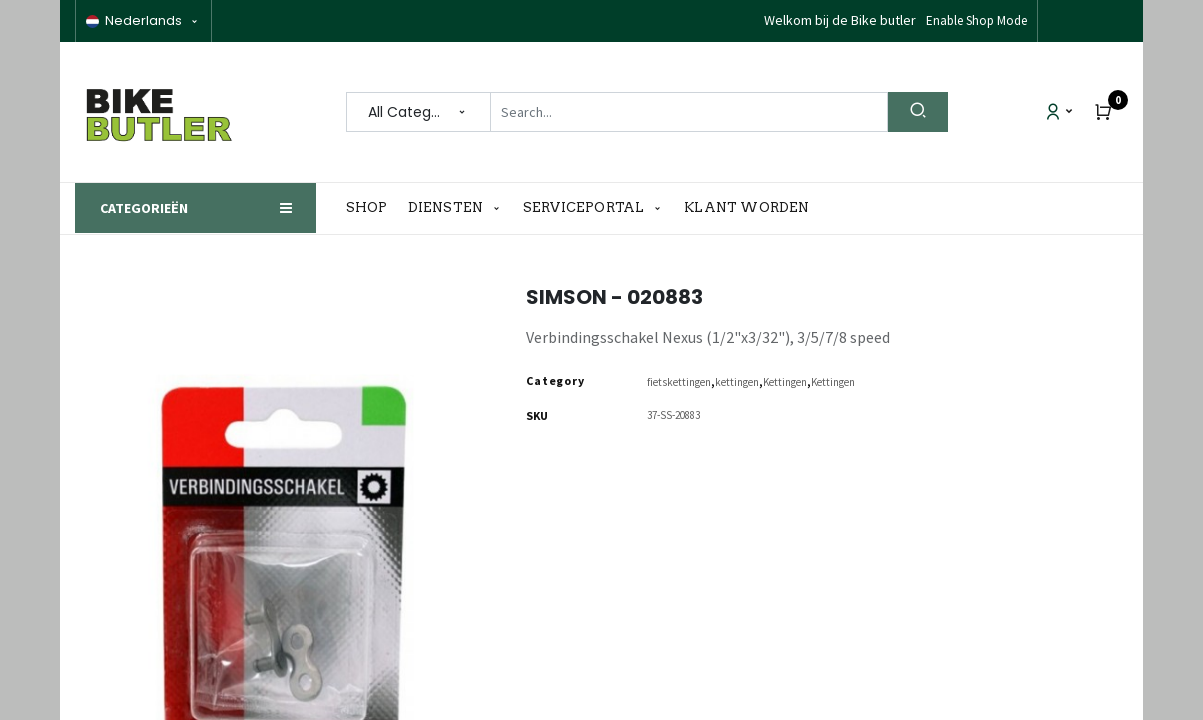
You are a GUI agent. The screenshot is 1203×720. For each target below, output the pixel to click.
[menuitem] (372, 208)
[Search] (918, 112)
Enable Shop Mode (976, 20)
